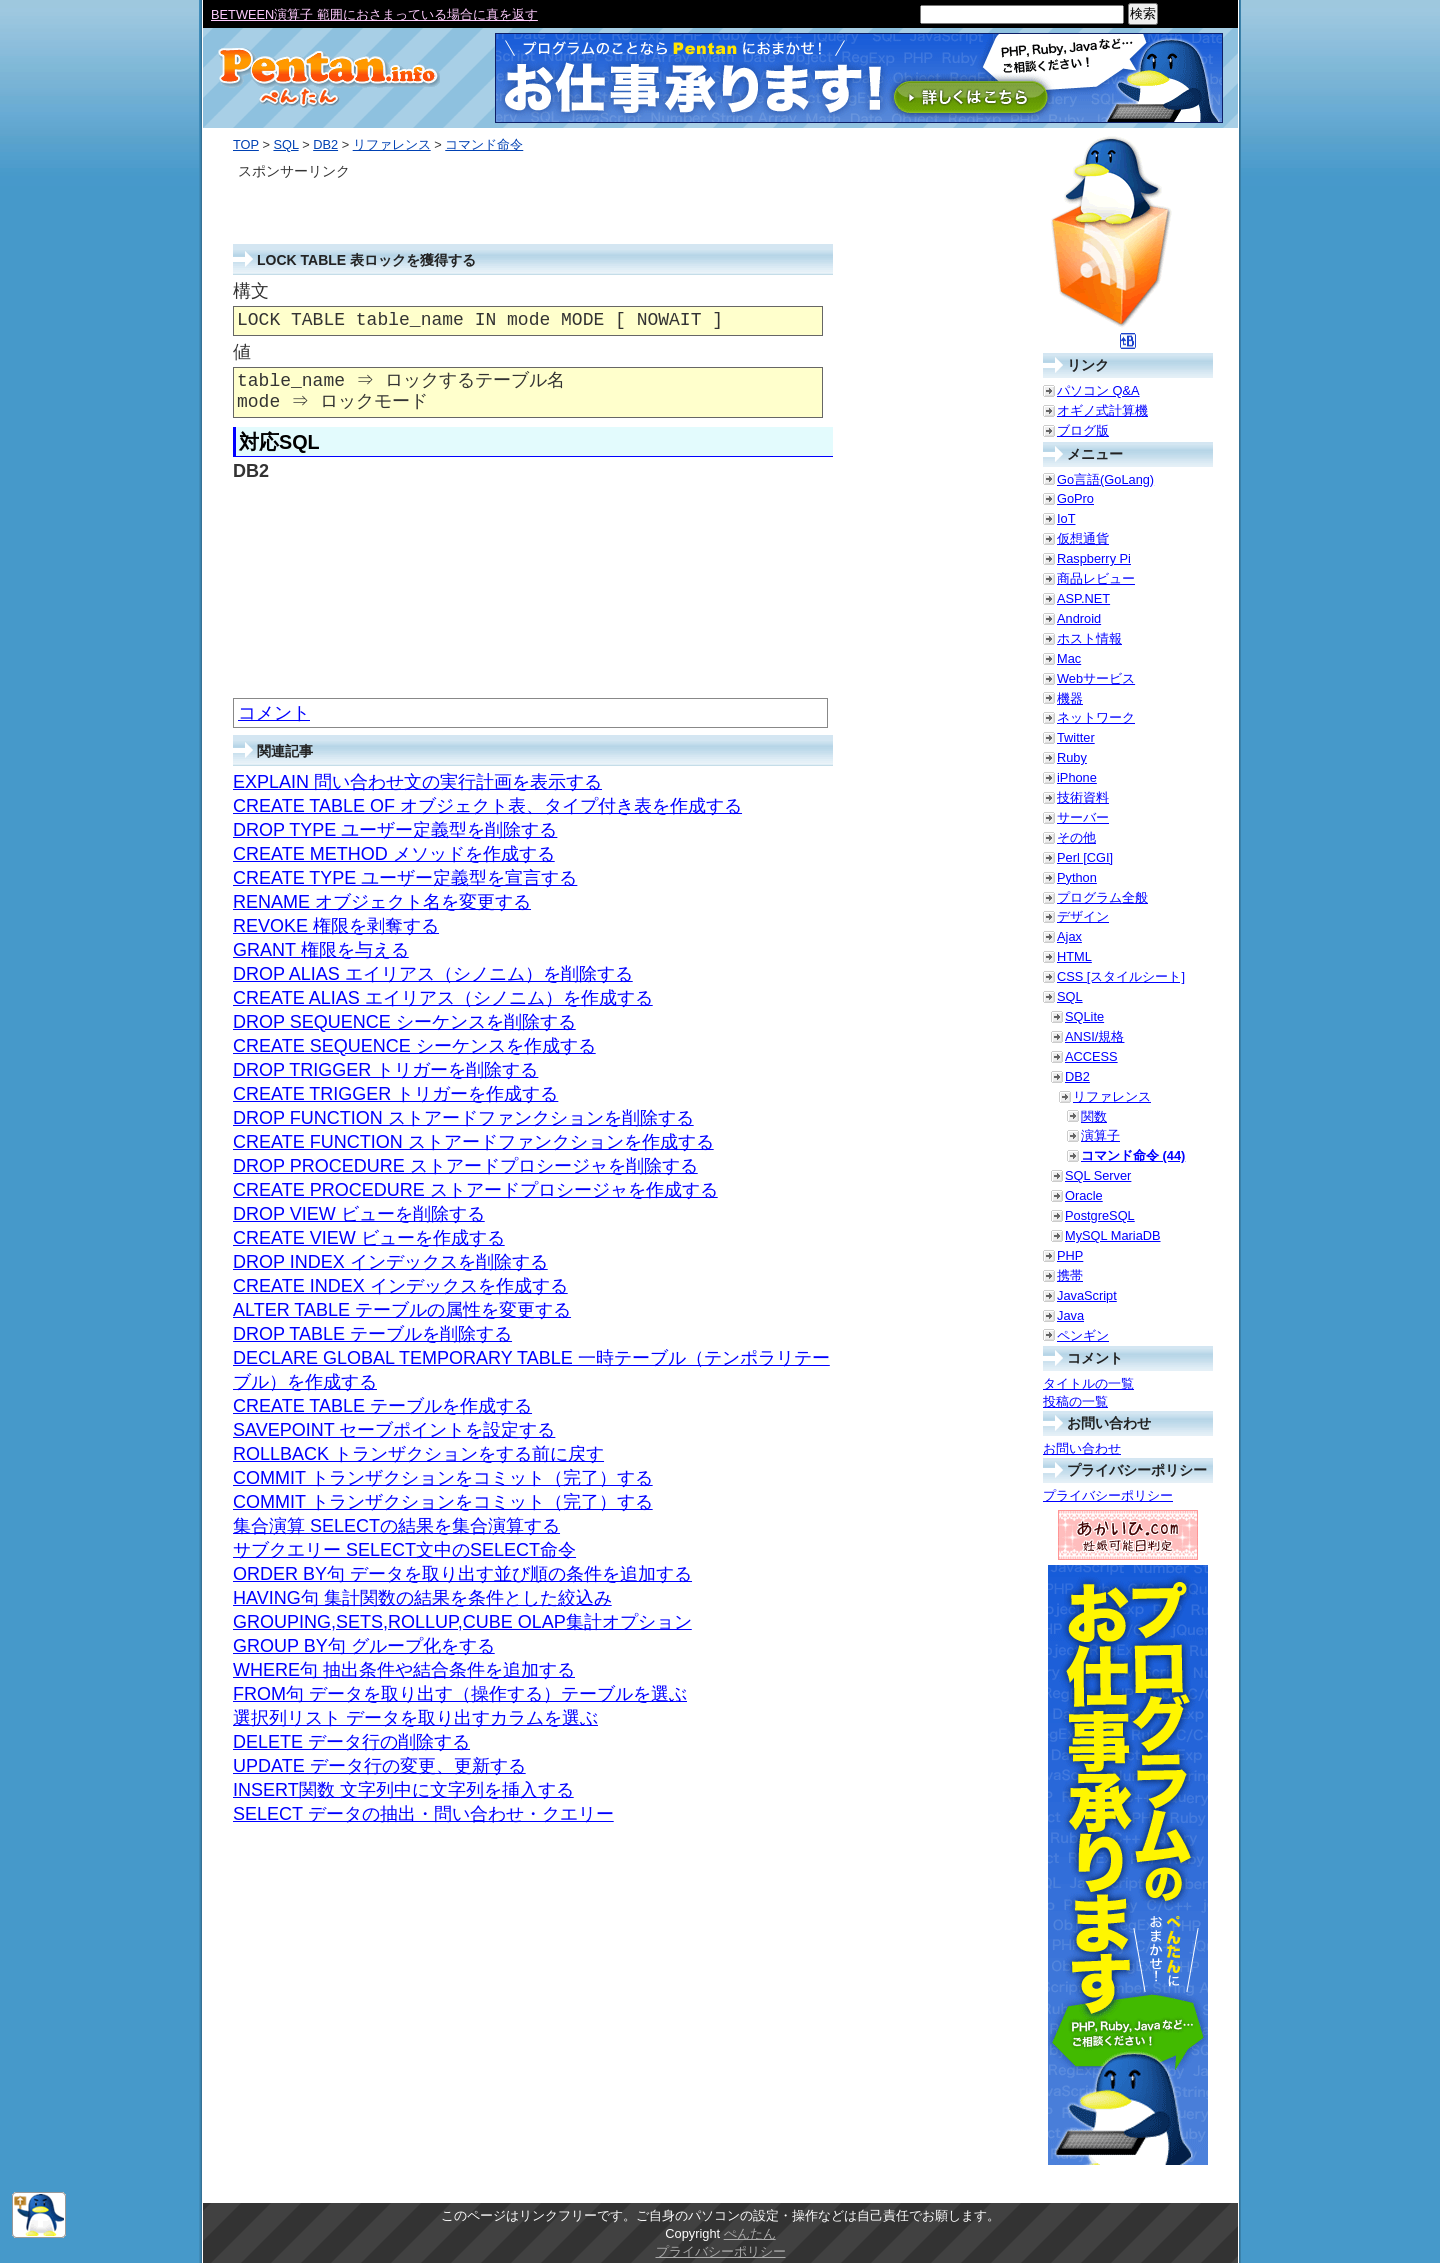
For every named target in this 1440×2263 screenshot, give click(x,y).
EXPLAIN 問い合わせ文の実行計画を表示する (417, 782)
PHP (1070, 1255)
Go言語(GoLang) (1105, 479)
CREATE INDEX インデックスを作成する (400, 1286)
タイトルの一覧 (1088, 1383)
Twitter (1076, 737)
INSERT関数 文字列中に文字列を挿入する (403, 1790)
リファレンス (392, 144)
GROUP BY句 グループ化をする (364, 1646)
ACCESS (1091, 1056)
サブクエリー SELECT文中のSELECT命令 (404, 1550)
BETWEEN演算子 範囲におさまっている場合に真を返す (374, 14)
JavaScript (1087, 1295)
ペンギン (1083, 1335)
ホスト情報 (1089, 638)
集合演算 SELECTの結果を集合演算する (396, 1526)
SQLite (1084, 1016)
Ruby (1072, 757)
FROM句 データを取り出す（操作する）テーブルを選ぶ (460, 1694)
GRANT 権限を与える (321, 950)
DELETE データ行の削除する (351, 1742)
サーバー (1083, 817)
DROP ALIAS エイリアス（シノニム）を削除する (433, 974)
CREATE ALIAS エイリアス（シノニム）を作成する (443, 998)
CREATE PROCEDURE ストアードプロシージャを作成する (475, 1190)
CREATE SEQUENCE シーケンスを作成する (414, 1046)
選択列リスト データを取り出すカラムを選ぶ (415, 1718)
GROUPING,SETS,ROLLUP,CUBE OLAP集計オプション (462, 1622)
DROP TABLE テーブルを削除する (372, 1334)
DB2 (325, 144)
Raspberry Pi (1094, 558)
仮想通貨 (1083, 538)
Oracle (1084, 1195)
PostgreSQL (1100, 1215)
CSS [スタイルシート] (1121, 976)
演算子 (1100, 1135)
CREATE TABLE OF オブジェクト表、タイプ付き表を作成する (487, 806)
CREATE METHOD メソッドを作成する (394, 854)
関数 (1094, 1116)
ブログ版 (1083, 430)
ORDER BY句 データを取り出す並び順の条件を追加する (462, 1574)
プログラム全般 (1102, 897)
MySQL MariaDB (1113, 1235)
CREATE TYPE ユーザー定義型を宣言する (405, 878)
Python (1077, 877)
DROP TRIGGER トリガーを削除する (385, 1070)
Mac (1069, 658)
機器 (1070, 698)
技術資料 (1083, 797)
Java (1070, 1315)
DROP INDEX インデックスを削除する (390, 1262)
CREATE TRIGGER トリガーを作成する (395, 1094)
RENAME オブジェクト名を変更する (382, 902)
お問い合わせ (1082, 1448)
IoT (1066, 518)
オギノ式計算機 (1102, 410)
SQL (285, 144)
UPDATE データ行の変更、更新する (379, 1766)
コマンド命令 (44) (1133, 1155)
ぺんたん (750, 2233)
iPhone (1077, 777)
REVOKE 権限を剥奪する (336, 926)
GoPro (1075, 498)
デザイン (1083, 916)
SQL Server (1098, 1175)
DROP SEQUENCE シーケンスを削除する (404, 1022)
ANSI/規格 (1094, 1036)
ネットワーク (1096, 717)
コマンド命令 (484, 144)
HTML (1074, 956)
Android (1079, 618)
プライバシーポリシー (1108, 1495)
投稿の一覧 (1075, 1401)
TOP (246, 144)
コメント (274, 713)
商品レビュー (1096, 578)
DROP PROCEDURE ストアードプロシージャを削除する (465, 1166)
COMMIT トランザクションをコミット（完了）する (443, 1478)
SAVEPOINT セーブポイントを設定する (394, 1430)
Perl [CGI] (1085, 857)
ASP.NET (1083, 598)
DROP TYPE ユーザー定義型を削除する (395, 830)
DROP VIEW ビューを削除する (359, 1214)
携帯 (1070, 1275)
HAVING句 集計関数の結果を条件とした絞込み (422, 1598)
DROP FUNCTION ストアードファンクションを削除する (463, 1118)
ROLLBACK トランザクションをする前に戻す (418, 1454)
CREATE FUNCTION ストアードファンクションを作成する (473, 1142)
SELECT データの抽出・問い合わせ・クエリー (423, 1814)
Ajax (1069, 936)
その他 (1076, 837)
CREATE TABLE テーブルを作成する (382, 1406)
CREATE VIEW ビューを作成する (369, 1238)
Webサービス (1096, 678)
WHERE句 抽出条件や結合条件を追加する (404, 1670)
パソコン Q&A (1098, 390)
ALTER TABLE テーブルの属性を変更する (402, 1310)
